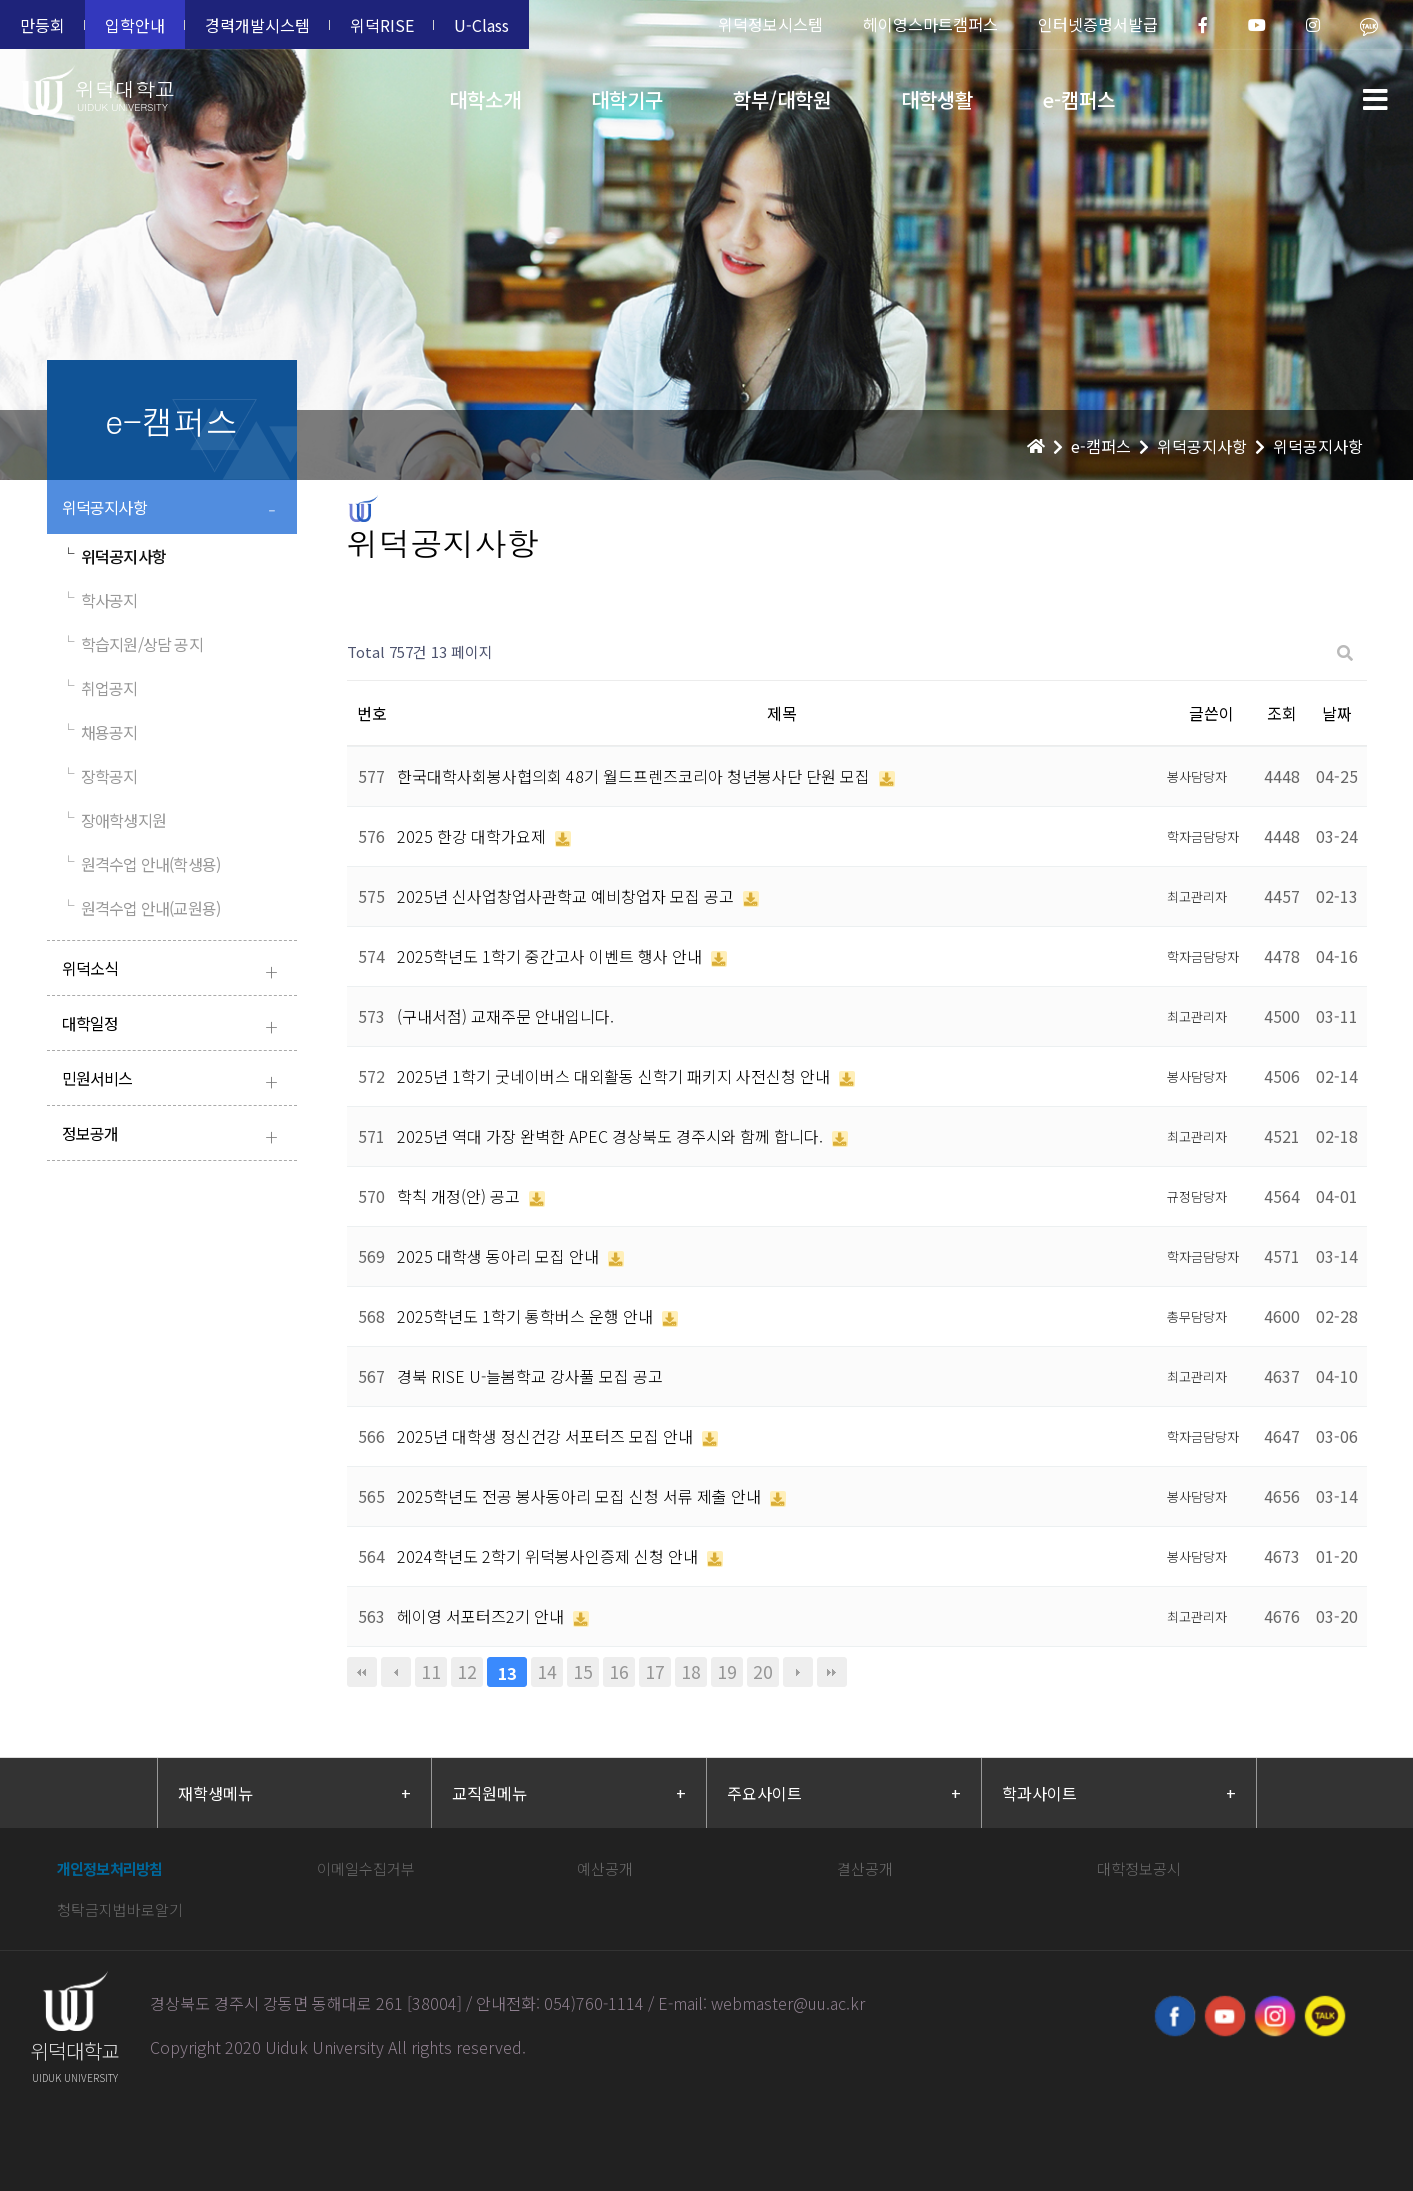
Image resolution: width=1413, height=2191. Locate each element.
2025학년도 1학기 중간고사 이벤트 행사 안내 (551, 956)
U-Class (481, 25)
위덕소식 (174, 970)
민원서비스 (174, 1080)
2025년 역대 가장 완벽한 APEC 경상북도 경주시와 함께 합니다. (612, 1136)
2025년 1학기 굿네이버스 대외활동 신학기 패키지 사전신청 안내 (615, 1076)
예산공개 (605, 1868)
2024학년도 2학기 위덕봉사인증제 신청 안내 (549, 1556)
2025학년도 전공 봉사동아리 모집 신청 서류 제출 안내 (581, 1496)
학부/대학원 (782, 99)
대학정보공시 (1139, 1868)
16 (619, 1671)
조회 (1282, 713)
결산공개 (865, 1868)
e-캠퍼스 (1079, 99)
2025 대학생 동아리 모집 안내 (500, 1256)
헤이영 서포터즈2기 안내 (482, 1616)
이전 (396, 1672)
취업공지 (100, 688)
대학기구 (627, 99)
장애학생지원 (114, 820)
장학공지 (100, 776)
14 (547, 1671)
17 (655, 1671)
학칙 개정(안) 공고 (460, 1196)
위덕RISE (382, 25)
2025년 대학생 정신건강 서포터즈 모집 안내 (547, 1436)
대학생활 (937, 99)
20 (763, 1671)
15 (583, 1671)
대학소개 (485, 99)
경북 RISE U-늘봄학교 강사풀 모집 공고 (530, 1376)
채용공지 (100, 732)
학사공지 (100, 600)
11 (431, 1671)
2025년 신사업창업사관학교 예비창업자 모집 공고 (567, 896)
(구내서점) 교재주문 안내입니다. (505, 1016)
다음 (798, 1672)
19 (727, 1671)
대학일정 (174, 1025)
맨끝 (832, 1672)
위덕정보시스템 (770, 24)
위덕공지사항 (174, 509)
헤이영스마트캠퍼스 (930, 24)
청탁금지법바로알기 (120, 1909)
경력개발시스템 (257, 25)
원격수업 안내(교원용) (141, 908)
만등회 (42, 25)
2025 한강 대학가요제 (473, 836)
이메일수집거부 (366, 1868)
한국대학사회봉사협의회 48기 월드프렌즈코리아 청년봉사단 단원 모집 (635, 776)
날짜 (1337, 713)
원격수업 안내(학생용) (141, 864)
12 (467, 1671)
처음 (362, 1672)
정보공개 (174, 1135)
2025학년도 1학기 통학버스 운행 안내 (527, 1316)
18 (691, 1671)
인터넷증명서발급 (1098, 24)
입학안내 (135, 25)
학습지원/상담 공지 (132, 644)
